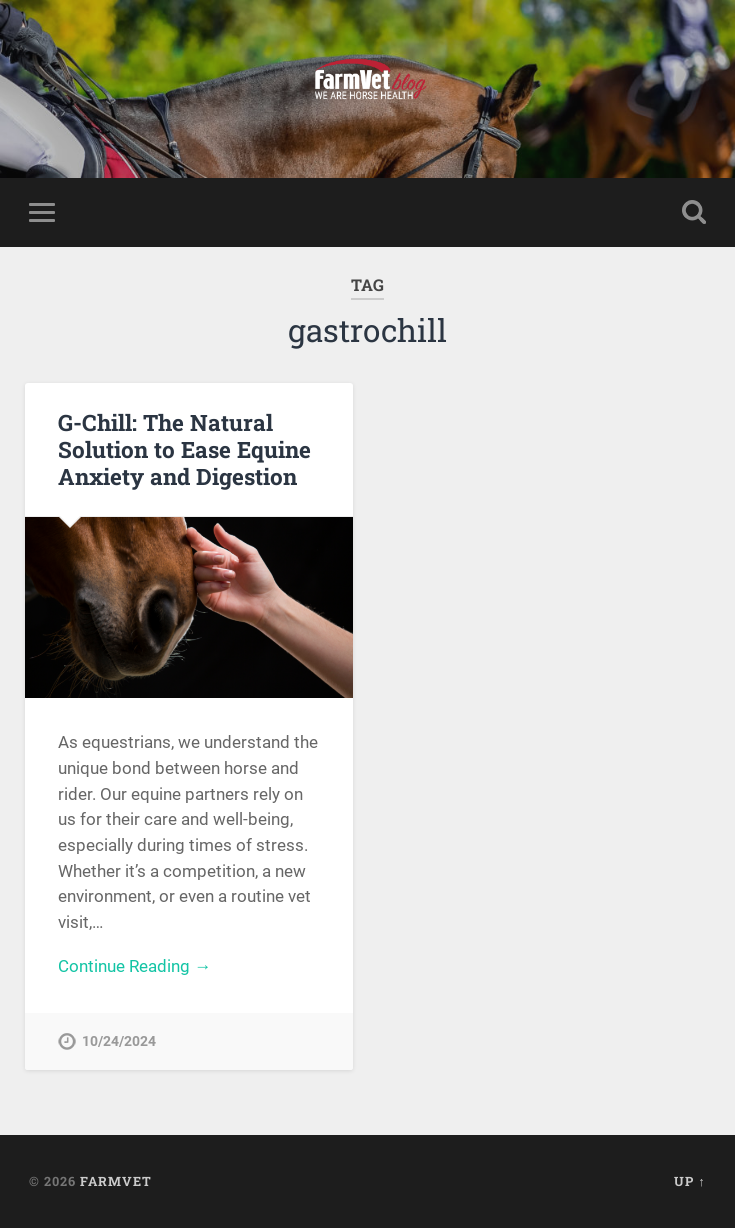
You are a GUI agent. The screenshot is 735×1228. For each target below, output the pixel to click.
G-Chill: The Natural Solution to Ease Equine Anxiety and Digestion (184, 449)
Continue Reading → (134, 966)
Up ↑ (689, 1181)
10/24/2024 (119, 1041)
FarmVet (116, 1181)
